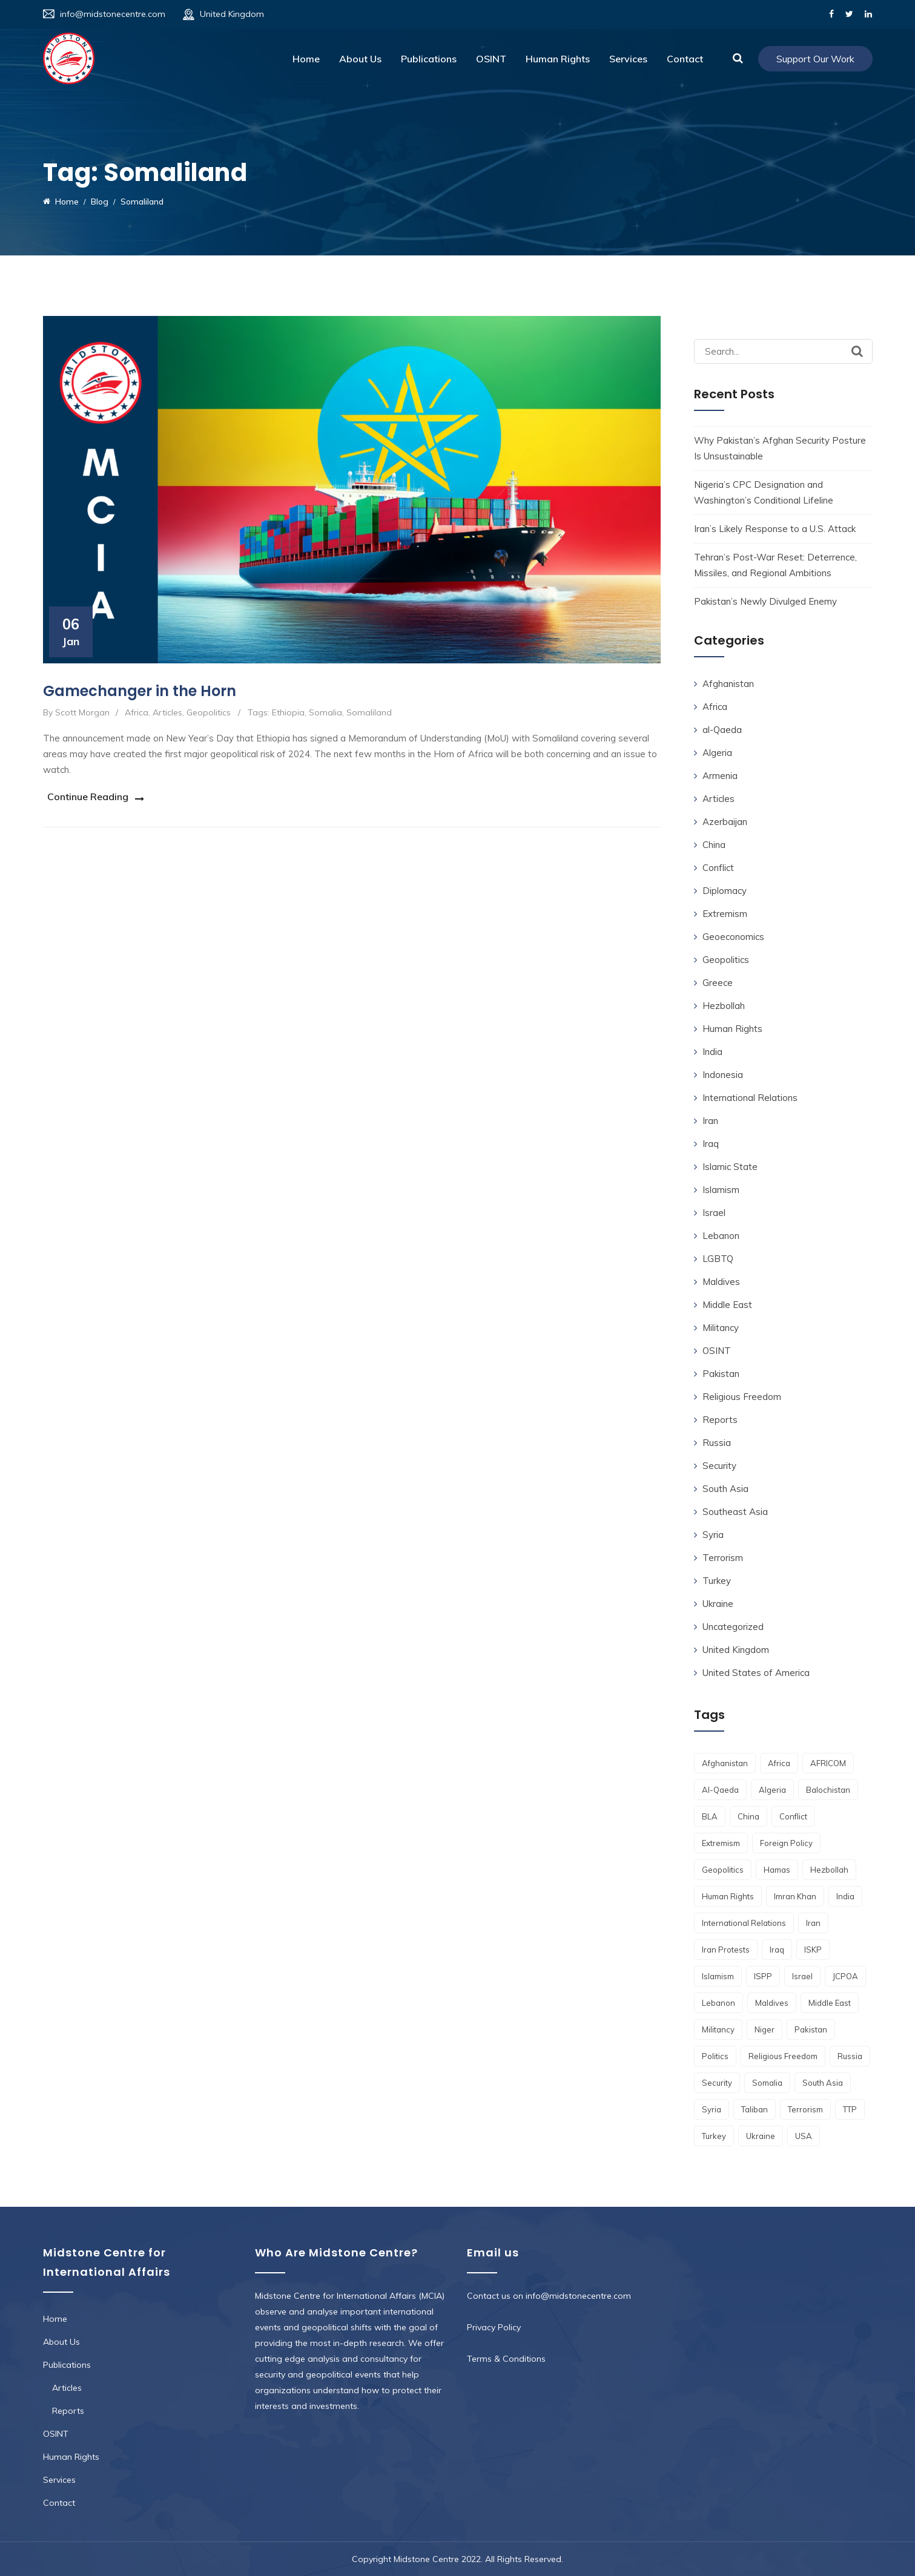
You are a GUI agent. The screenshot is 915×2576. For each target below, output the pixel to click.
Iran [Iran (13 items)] (813, 1923)
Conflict (718, 867)
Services (628, 59)
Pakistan (720, 1373)
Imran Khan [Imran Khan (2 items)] (795, 1896)
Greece (717, 982)
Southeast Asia (735, 1511)
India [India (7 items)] (845, 1896)
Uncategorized (733, 1626)
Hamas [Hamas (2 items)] (777, 1869)
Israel (713, 1212)
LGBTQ (717, 1258)
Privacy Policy (494, 2327)
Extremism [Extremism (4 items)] (721, 1843)
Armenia (720, 775)
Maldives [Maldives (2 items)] (771, 2003)
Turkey (716, 1580)
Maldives (721, 1281)
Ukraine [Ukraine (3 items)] (760, 2136)
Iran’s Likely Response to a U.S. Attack (775, 528)
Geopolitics (209, 712)
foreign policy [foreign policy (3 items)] (786, 1843)
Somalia (325, 712)
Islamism (720, 1189)
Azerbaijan (724, 821)
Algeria (717, 752)
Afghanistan (728, 683)
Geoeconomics (733, 936)
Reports (720, 1419)
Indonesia (722, 1074)
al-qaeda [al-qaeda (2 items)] (720, 1790)
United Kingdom (735, 1649)
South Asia (725, 1488)
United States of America (756, 1672)
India (712, 1051)
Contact (685, 59)
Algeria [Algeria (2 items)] (772, 1790)
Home (306, 59)
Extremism (724, 913)
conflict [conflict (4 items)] (793, 1816)
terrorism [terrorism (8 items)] (805, 2109)
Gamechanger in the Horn (139, 691)
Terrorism (722, 1557)
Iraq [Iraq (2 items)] (777, 1949)
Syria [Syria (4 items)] (711, 2109)
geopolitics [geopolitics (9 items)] (723, 1869)
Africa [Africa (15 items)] (779, 1763)
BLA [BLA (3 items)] (710, 1816)
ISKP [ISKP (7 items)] (813, 1949)
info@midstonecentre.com (112, 13)
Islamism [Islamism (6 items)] (718, 1976)
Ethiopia (288, 712)
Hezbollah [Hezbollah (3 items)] (829, 1869)
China (713, 844)
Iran (710, 1120)
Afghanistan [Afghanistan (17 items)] (725, 1763)
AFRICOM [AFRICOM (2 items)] (828, 1763)
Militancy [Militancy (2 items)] (718, 2029)
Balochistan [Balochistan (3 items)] (828, 1790)
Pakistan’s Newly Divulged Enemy (765, 601)
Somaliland (369, 712)
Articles (167, 712)
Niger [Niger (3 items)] (765, 2029)
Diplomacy (724, 890)
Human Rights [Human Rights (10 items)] (728, 1896)
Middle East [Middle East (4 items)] (829, 2003)
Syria (713, 1534)
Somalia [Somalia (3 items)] (767, 2083)
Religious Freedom (741, 1396)
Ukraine (717, 1603)
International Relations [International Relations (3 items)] (744, 1923)
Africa (136, 712)
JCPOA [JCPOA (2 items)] (845, 1976)
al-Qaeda (722, 729)
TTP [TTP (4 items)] (850, 2109)
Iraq (710, 1143)
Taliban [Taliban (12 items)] (754, 2109)
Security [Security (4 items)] (717, 2083)
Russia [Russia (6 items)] (849, 2056)
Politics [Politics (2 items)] (715, 2056)
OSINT (491, 59)
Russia (716, 1442)
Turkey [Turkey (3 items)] (714, 2136)
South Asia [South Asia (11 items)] (822, 2083)
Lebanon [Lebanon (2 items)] (718, 2003)
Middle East (727, 1304)
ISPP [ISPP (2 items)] (763, 1976)
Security (719, 1465)
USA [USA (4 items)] (803, 2136)
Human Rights (558, 59)
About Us (360, 59)
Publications (429, 59)
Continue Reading (83, 796)
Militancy (720, 1327)
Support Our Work (815, 59)
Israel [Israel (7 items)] (802, 1976)
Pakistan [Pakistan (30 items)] (810, 2029)
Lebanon (720, 1235)
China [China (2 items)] (748, 1816)
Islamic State (730, 1166)
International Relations (750, 1097)
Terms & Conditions (506, 2358)
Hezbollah (723, 1005)
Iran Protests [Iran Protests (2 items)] (726, 1949)
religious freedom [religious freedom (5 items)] (783, 2056)
